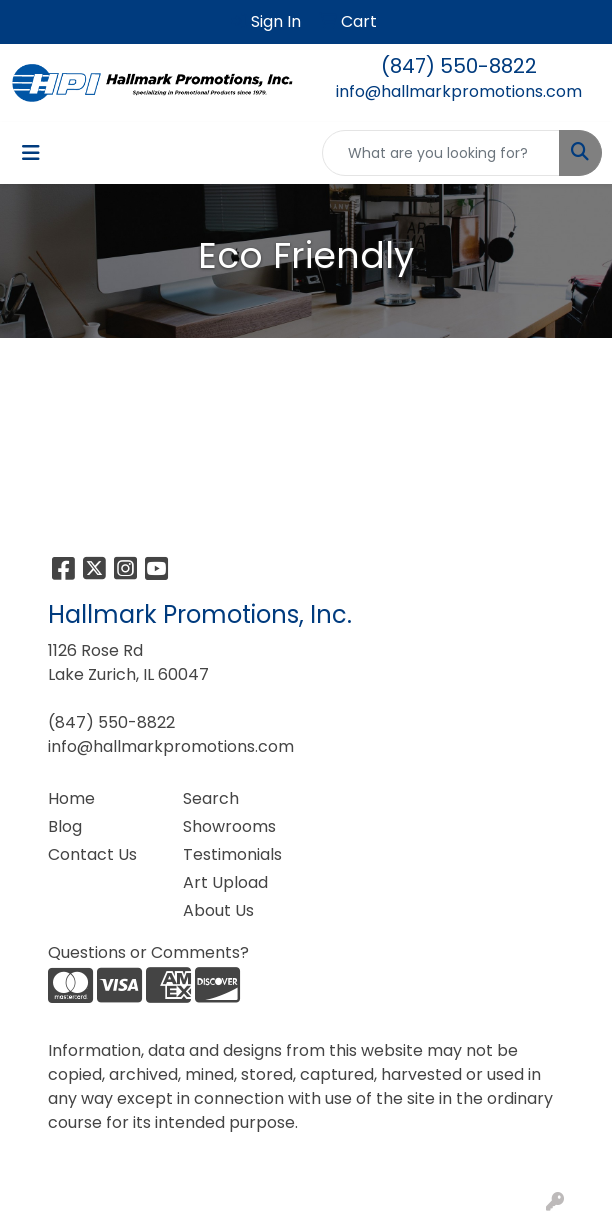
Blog (65, 826)
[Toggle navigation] (31, 153)
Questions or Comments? (148, 952)
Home (71, 798)
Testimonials (232, 854)
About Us (218, 910)
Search (211, 798)
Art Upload (225, 882)
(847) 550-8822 (459, 66)
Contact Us (92, 854)
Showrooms (229, 826)
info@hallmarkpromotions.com (459, 91)
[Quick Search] (441, 153)
